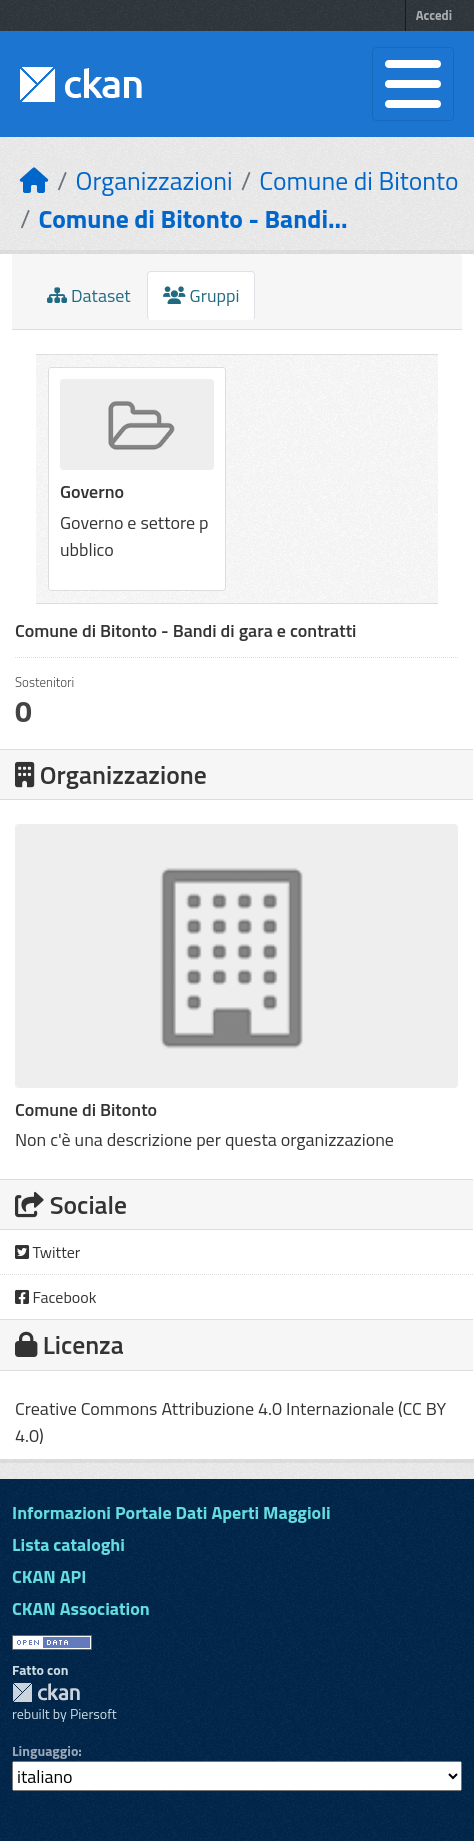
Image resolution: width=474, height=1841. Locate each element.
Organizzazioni (154, 180)
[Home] (34, 180)
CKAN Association (81, 1608)
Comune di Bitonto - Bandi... (193, 218)
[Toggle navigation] (413, 84)
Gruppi (201, 295)
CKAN (46, 1692)
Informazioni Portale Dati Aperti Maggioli (171, 1512)
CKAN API (49, 1576)
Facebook (55, 1297)
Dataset (89, 295)
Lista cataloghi (68, 1544)
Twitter (47, 1252)
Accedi (434, 15)
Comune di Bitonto (358, 180)
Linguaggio (45, 1750)
